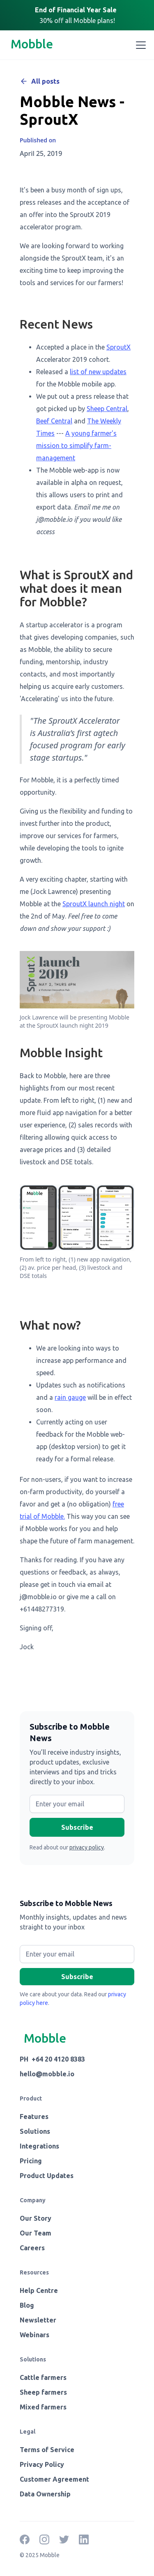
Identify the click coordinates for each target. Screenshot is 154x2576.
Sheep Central (107, 408)
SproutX (118, 347)
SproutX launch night (93, 903)
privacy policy (86, 1847)
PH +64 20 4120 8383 (52, 2059)
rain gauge (70, 1397)
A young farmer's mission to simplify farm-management (76, 446)
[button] (139, 45)
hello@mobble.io (47, 2074)
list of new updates (98, 371)
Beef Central (54, 421)
